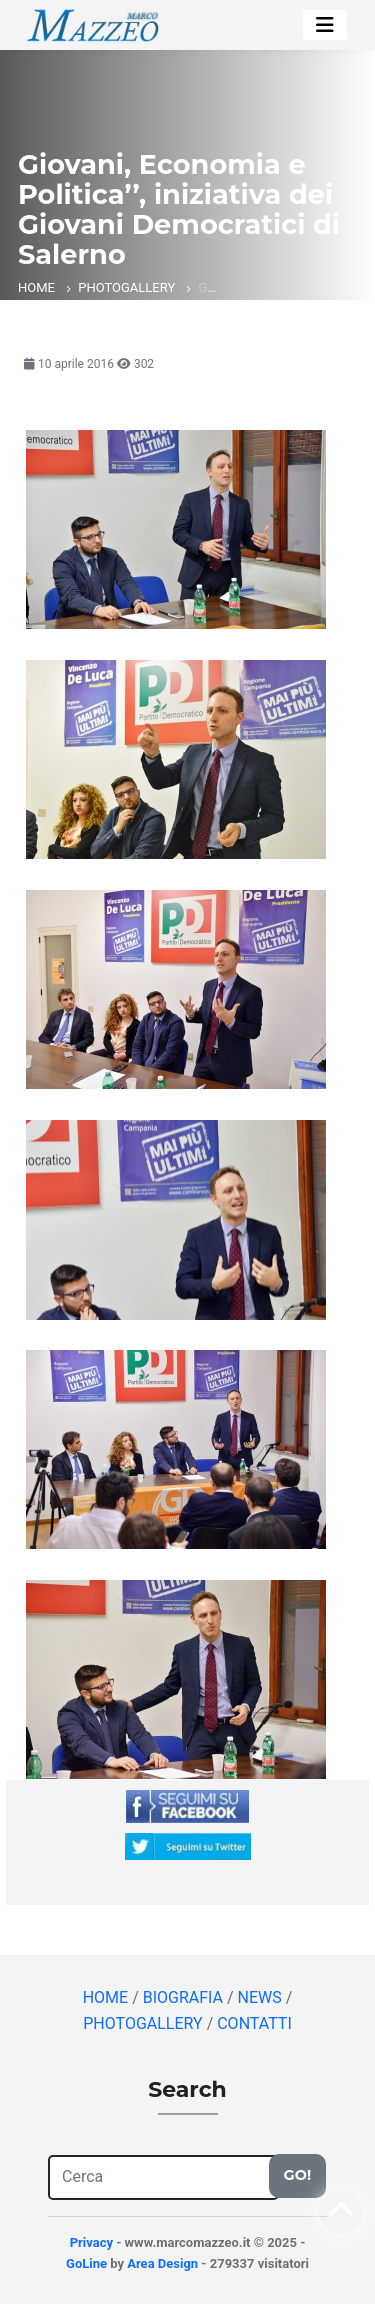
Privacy (91, 2242)
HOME (36, 287)
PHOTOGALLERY (126, 287)
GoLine (86, 2263)
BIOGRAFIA (185, 1997)
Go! (297, 2175)
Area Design (162, 2263)
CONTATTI (254, 2023)
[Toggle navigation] (325, 25)
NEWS (262, 1997)
